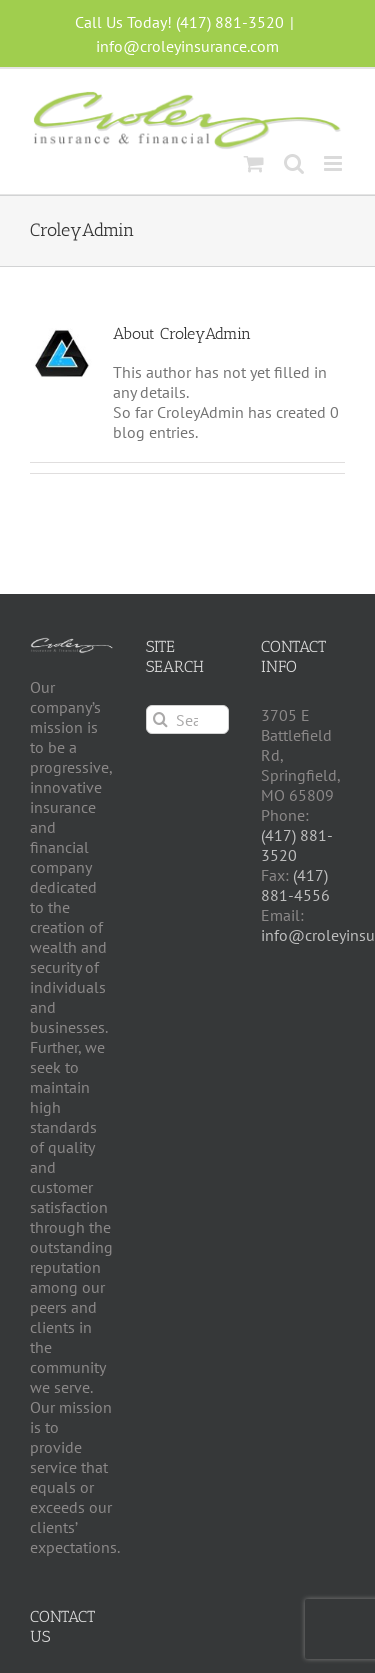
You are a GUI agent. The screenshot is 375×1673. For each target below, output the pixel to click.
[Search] (160, 719)
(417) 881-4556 (295, 885)
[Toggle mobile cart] (254, 163)
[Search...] (188, 719)
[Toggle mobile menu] (334, 163)
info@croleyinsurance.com (187, 46)
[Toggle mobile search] (294, 163)
